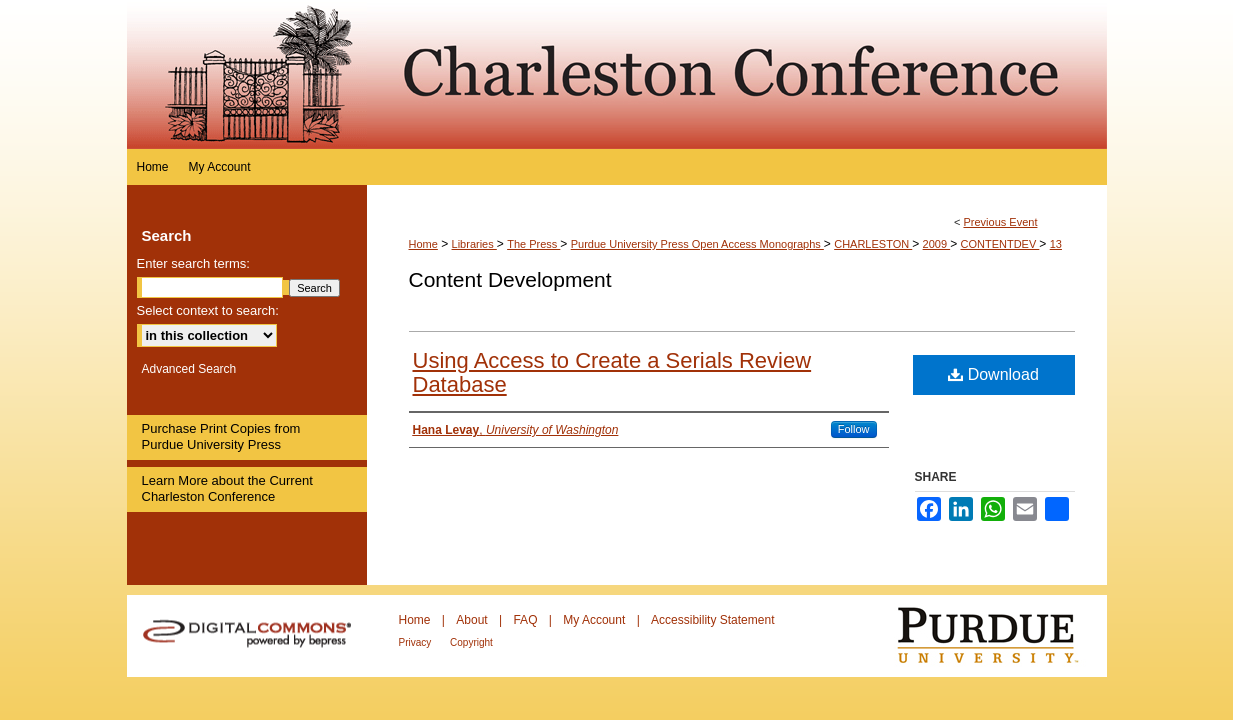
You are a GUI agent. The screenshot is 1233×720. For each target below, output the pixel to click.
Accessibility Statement (712, 620)
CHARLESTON (873, 244)
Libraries (474, 244)
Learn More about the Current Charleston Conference (227, 488)
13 (1056, 244)
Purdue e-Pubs (737, 74)
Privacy (417, 642)
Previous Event (1000, 222)
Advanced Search (189, 369)
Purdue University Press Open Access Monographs (697, 244)
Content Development (510, 279)
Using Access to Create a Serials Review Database (612, 372)
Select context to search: (208, 310)
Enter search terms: (193, 263)
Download (993, 374)
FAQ (526, 620)
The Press (533, 244)
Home (423, 244)
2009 (937, 244)
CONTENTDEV (999, 244)
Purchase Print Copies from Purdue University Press (221, 436)
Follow (854, 429)
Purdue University (1000, 636)
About (473, 620)
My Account (595, 620)
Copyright (471, 642)
